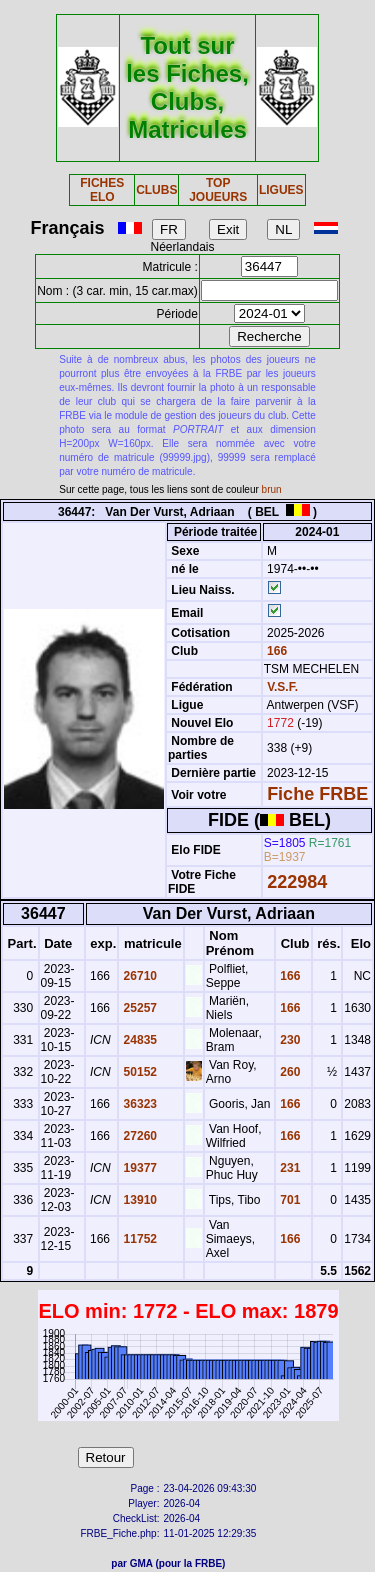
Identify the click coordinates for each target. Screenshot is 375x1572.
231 (288, 1168)
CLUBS (156, 190)
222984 (297, 882)
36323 (138, 1104)
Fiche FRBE (317, 794)
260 (288, 1072)
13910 (138, 1200)
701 (288, 1200)
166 (275, 651)
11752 (138, 1239)
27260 (138, 1136)
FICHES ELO (102, 190)
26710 (138, 976)
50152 (138, 1072)
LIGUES (281, 190)
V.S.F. (282, 687)
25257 (138, 1008)
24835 (138, 1040)
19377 (138, 1168)
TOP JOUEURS (218, 190)
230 (288, 1040)
